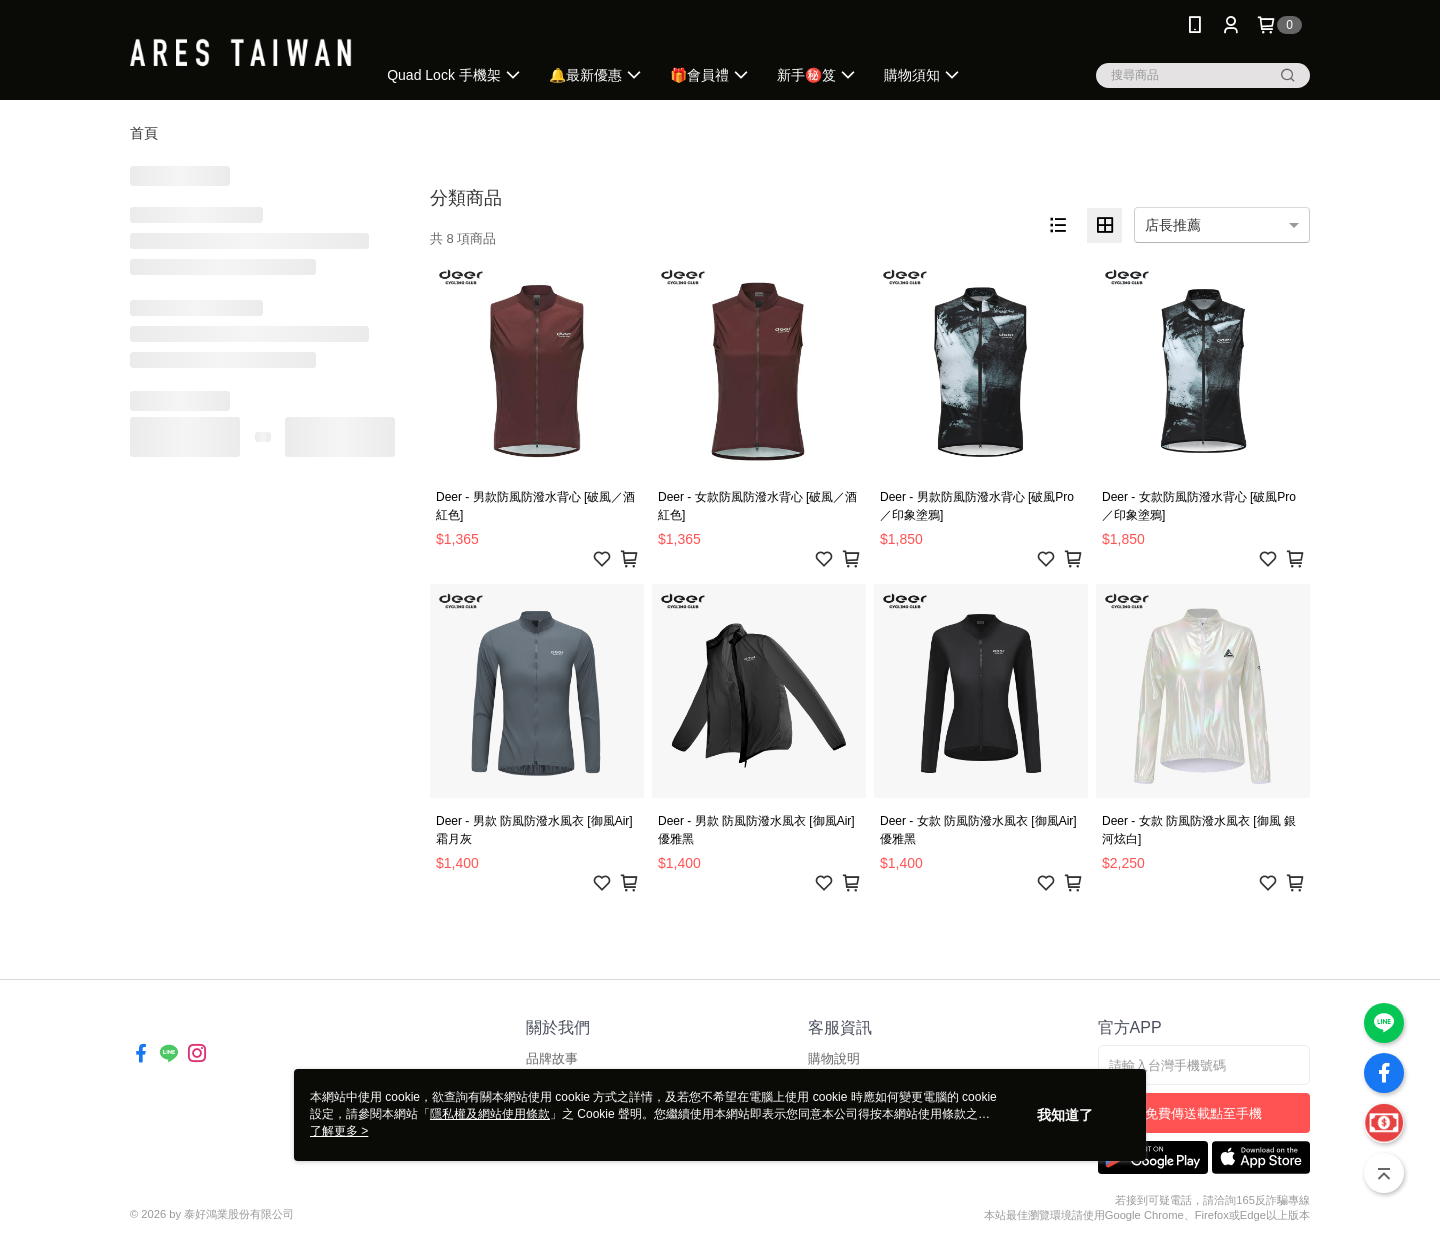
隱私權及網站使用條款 (490, 1114)
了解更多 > (339, 1131)
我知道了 (1065, 1115)
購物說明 (834, 1058)
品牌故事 (552, 1058)
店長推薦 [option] (1173, 225)
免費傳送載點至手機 (1203, 1113)
